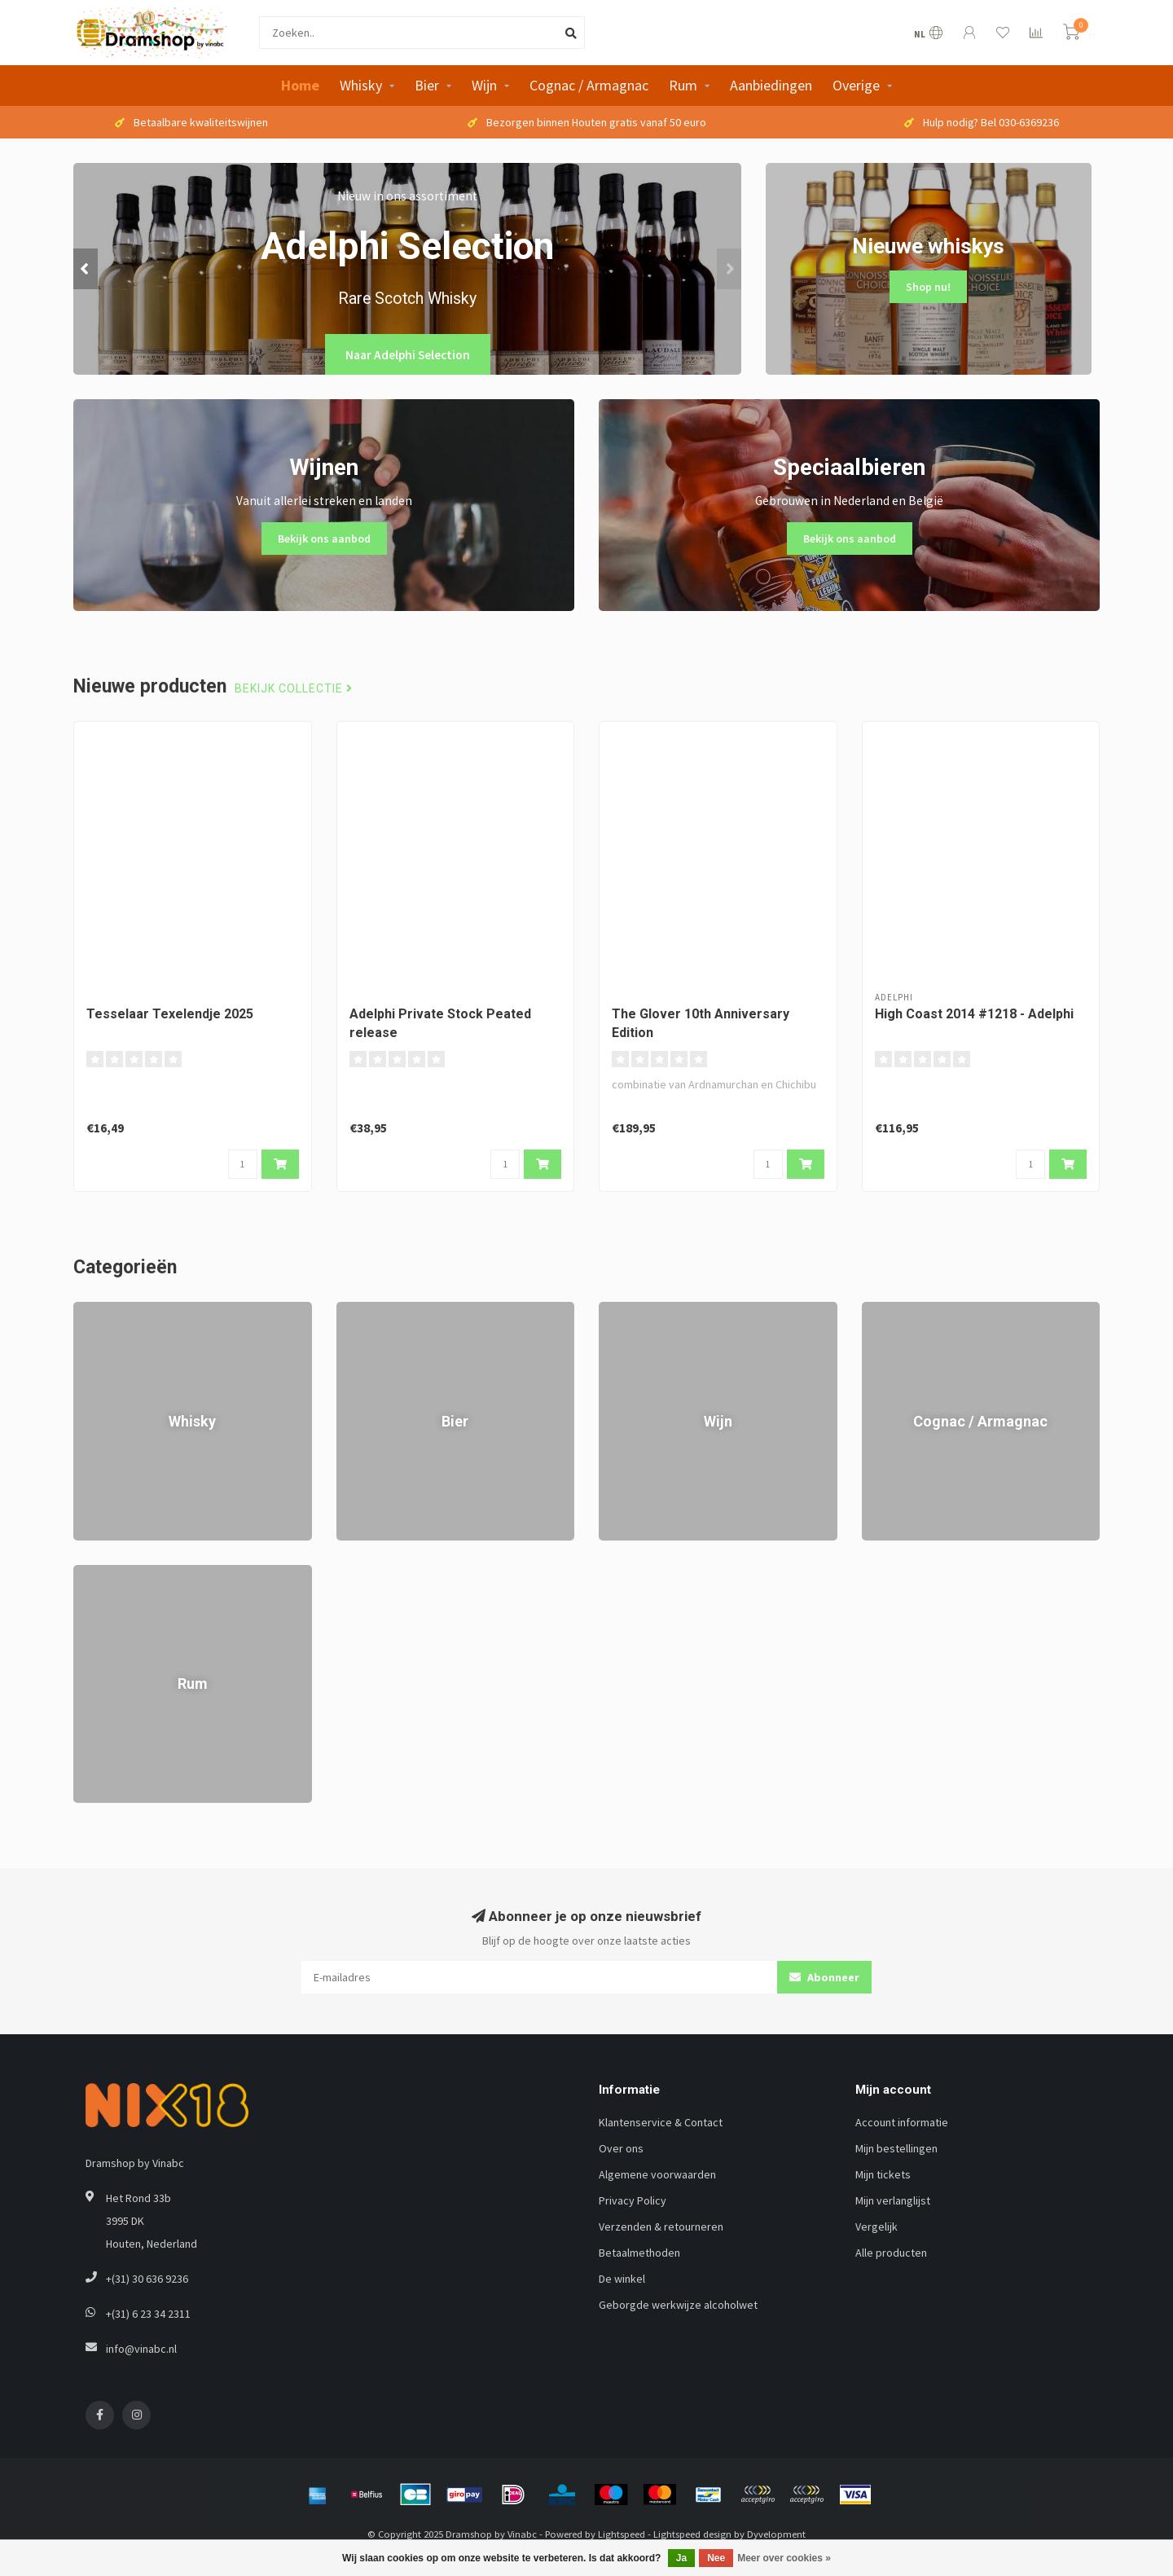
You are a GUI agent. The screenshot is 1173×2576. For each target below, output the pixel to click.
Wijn (484, 85)
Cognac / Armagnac (588, 85)
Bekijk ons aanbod (324, 538)
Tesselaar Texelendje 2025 (169, 1014)
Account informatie (901, 2122)
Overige (856, 85)
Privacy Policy (632, 2200)
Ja (681, 2558)
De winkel (622, 2278)
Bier (427, 85)
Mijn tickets (883, 2174)
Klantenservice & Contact (661, 2122)
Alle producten (891, 2252)
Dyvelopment (776, 2534)
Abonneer (824, 1977)
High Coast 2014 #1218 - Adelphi (974, 1014)
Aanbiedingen (771, 85)
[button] (85, 268)
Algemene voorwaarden (657, 2174)
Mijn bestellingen (896, 2148)
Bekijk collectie (294, 689)
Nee (716, 2558)
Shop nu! (928, 286)
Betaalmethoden (639, 2252)
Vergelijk (876, 2226)
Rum (683, 85)
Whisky (361, 85)
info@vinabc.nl (141, 2348)
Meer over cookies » (784, 2558)
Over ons (621, 2148)
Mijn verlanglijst (892, 2200)
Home (300, 85)
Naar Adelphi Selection (407, 355)
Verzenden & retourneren (661, 2226)
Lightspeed (621, 2534)
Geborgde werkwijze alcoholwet (678, 2304)
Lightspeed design (692, 2534)
